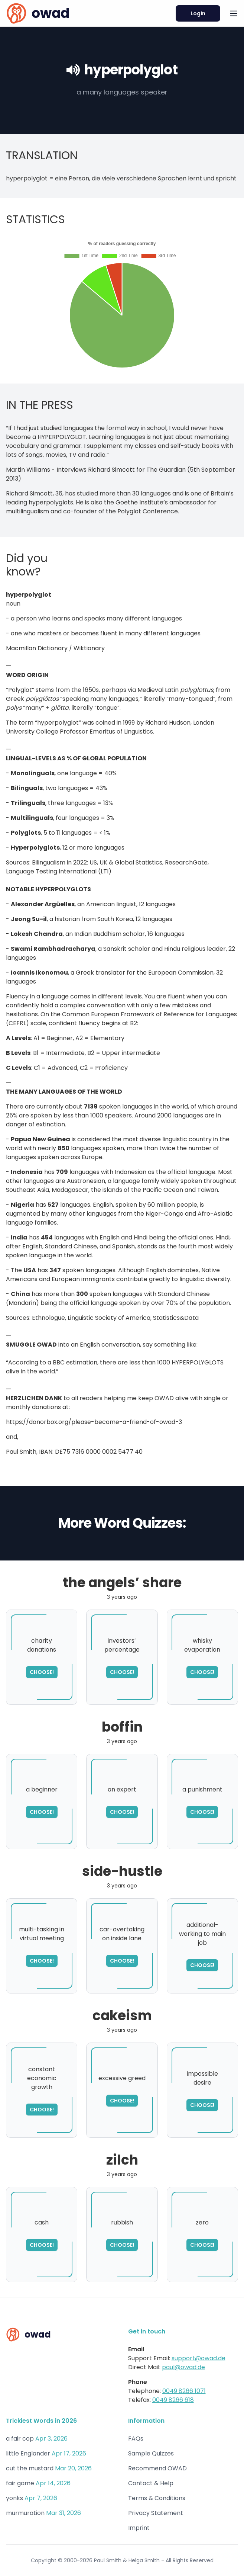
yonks (14, 2498)
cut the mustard (29, 2468)
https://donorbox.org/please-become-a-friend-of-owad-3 (94, 1422)
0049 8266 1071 (184, 2391)
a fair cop (20, 2438)
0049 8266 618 (173, 2400)
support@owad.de (198, 2358)
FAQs (135, 2438)
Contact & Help (150, 2483)
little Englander (28, 2453)
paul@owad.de (183, 2367)
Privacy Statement (155, 2513)
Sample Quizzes (151, 2453)
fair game (20, 2483)
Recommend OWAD (157, 2468)
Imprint (139, 2528)
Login (198, 13)
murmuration (25, 2513)
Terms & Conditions (156, 2498)
